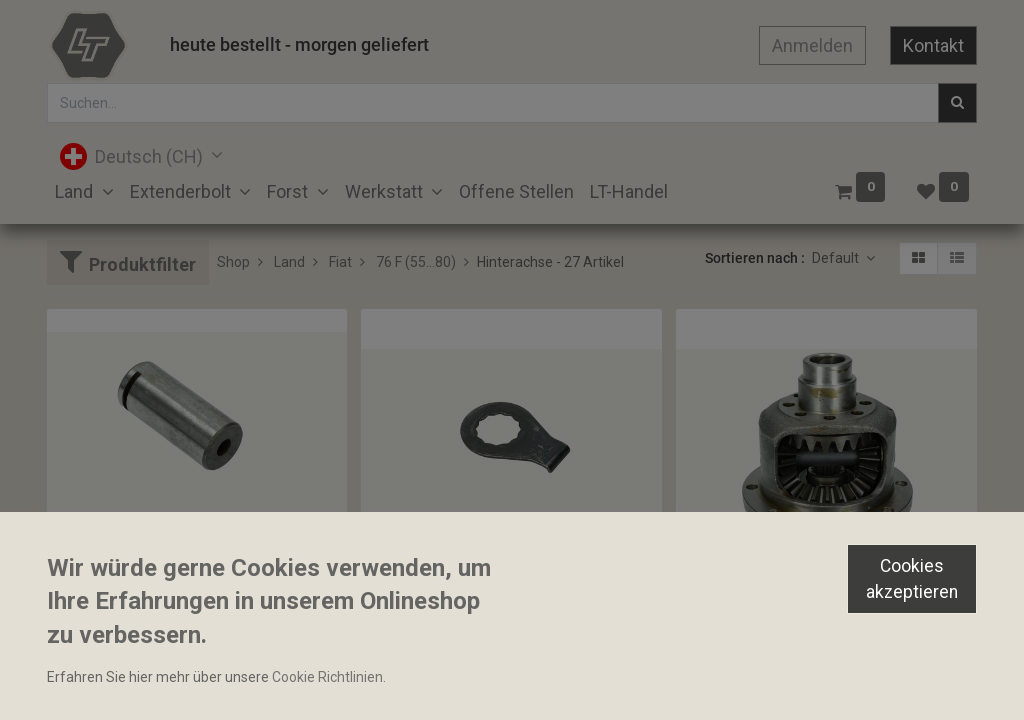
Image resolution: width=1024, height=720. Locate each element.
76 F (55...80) (416, 262)
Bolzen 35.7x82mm (116, 567)
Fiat (340, 262)
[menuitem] (516, 191)
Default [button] (837, 258)
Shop (233, 262)
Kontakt (933, 45)
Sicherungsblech (422, 602)
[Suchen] (957, 103)
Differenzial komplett (751, 602)
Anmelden (812, 45)
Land (289, 262)
